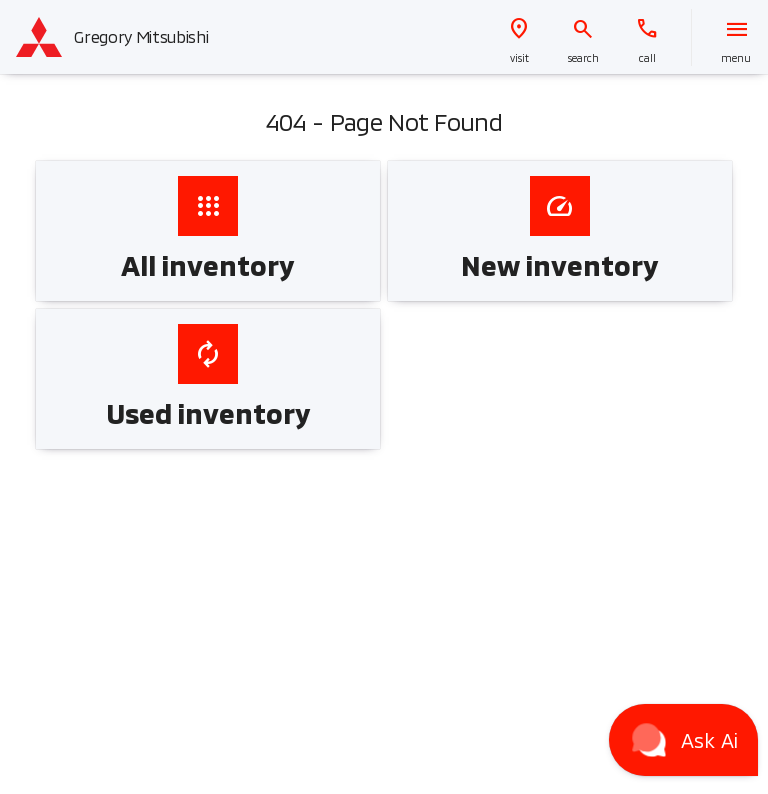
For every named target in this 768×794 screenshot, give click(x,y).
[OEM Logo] (39, 37)
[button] (519, 37)
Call (647, 58)
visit (519, 58)
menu (736, 58)
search (583, 58)
